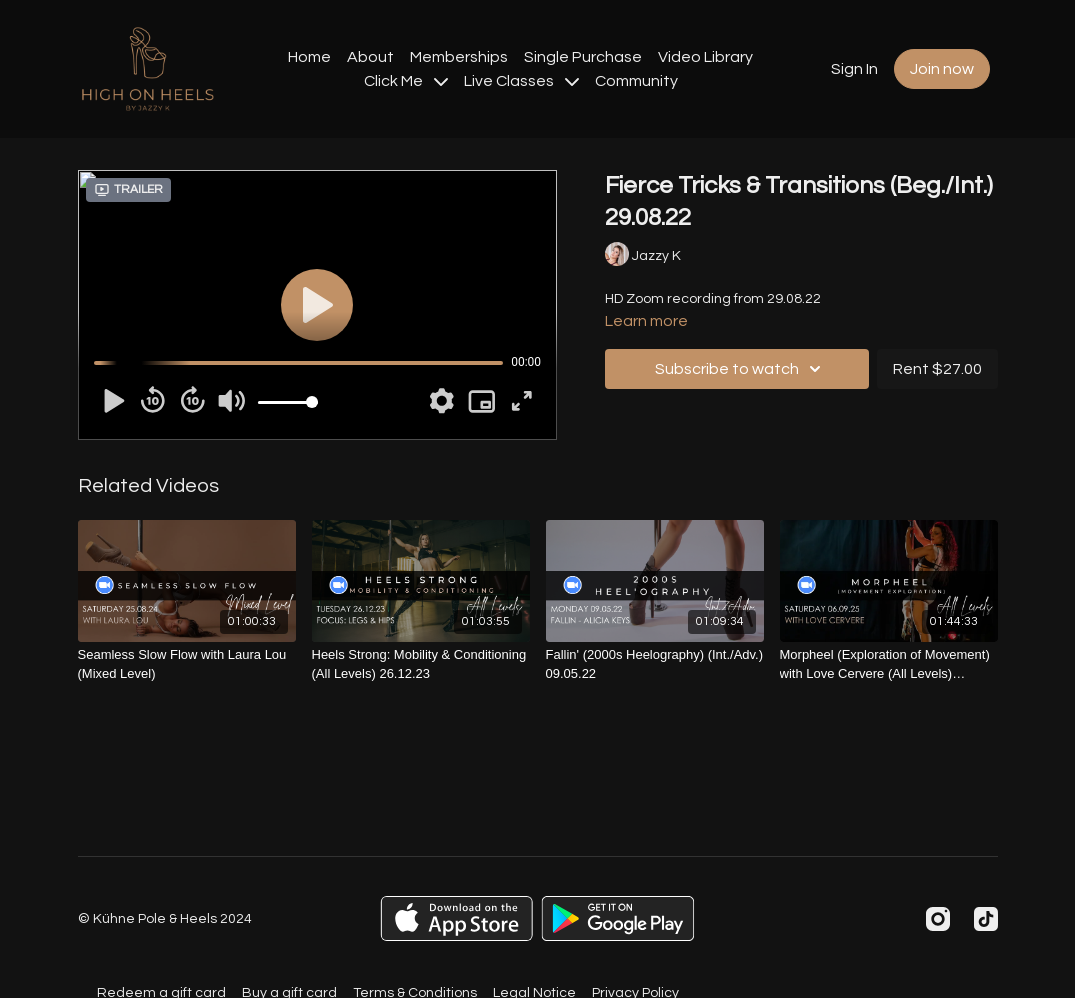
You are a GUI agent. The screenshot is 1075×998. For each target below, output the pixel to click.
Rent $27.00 (937, 369)
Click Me (406, 81)
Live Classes (521, 81)
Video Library (705, 57)
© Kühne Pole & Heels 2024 (165, 919)
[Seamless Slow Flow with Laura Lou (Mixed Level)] (187, 664)
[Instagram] (938, 919)
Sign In (854, 69)
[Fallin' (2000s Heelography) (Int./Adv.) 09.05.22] (655, 664)
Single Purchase (583, 57)
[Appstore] (456, 918)
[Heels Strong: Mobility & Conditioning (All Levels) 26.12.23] (421, 664)
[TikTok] (986, 919)
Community (636, 81)
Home (309, 57)
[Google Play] (618, 918)
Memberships (459, 57)
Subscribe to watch (741, 369)
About (370, 57)
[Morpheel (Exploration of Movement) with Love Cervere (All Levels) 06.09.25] (889, 664)
